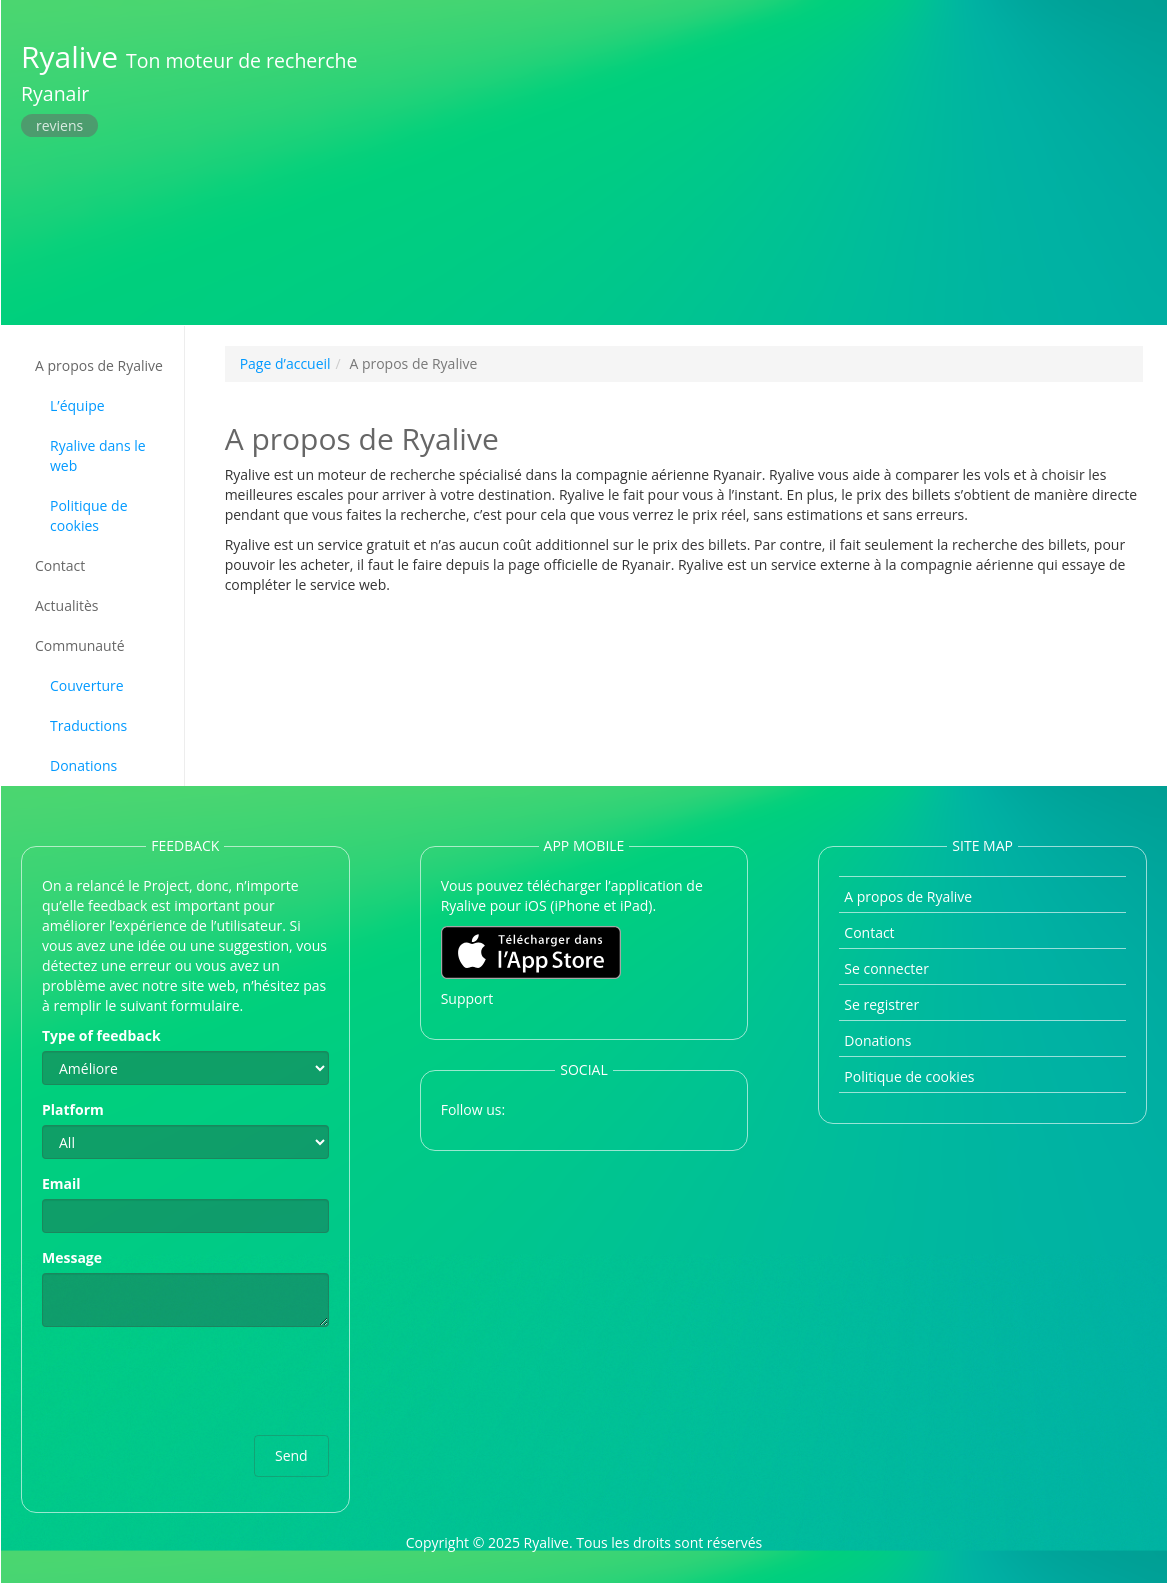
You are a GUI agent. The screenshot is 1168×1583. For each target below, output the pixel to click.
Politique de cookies (89, 515)
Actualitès (67, 605)
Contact (60, 565)
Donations (83, 765)
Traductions (88, 725)
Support (467, 998)
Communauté (80, 645)
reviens (59, 125)
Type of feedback (101, 1035)
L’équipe (77, 405)
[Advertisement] (776, 160)
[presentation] (194, 1381)
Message (72, 1257)
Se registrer (881, 1004)
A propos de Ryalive (99, 365)
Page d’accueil (285, 363)
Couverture (87, 685)
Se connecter (886, 968)
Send (291, 1455)
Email (61, 1183)
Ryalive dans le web (98, 455)
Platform (73, 1109)
